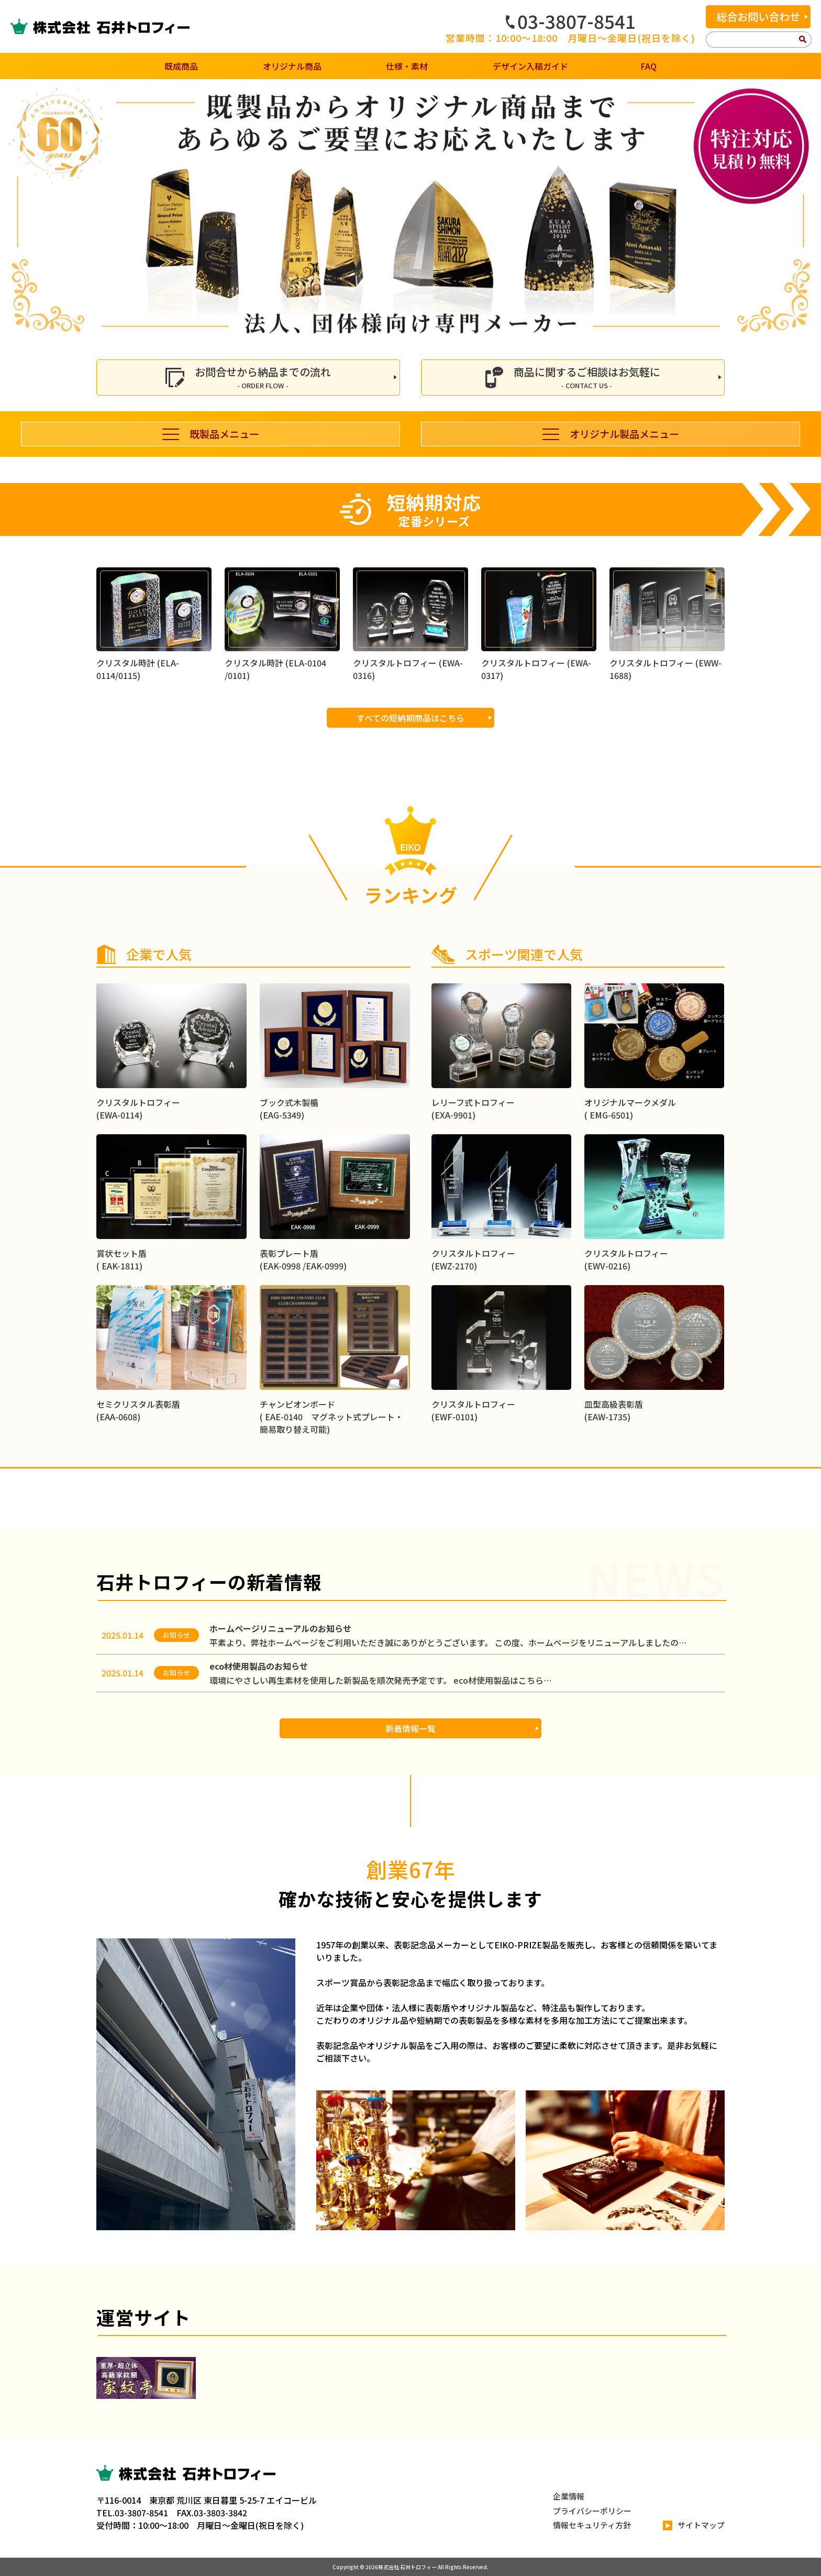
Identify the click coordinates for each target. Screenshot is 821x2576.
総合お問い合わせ (758, 16)
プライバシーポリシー (592, 2510)
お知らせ (176, 1635)
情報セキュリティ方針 (592, 2524)
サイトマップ (694, 2525)
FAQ (648, 66)
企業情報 (568, 2496)
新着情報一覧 (410, 1728)
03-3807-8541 (571, 21)
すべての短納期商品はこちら (410, 769)
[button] (12, 211)
